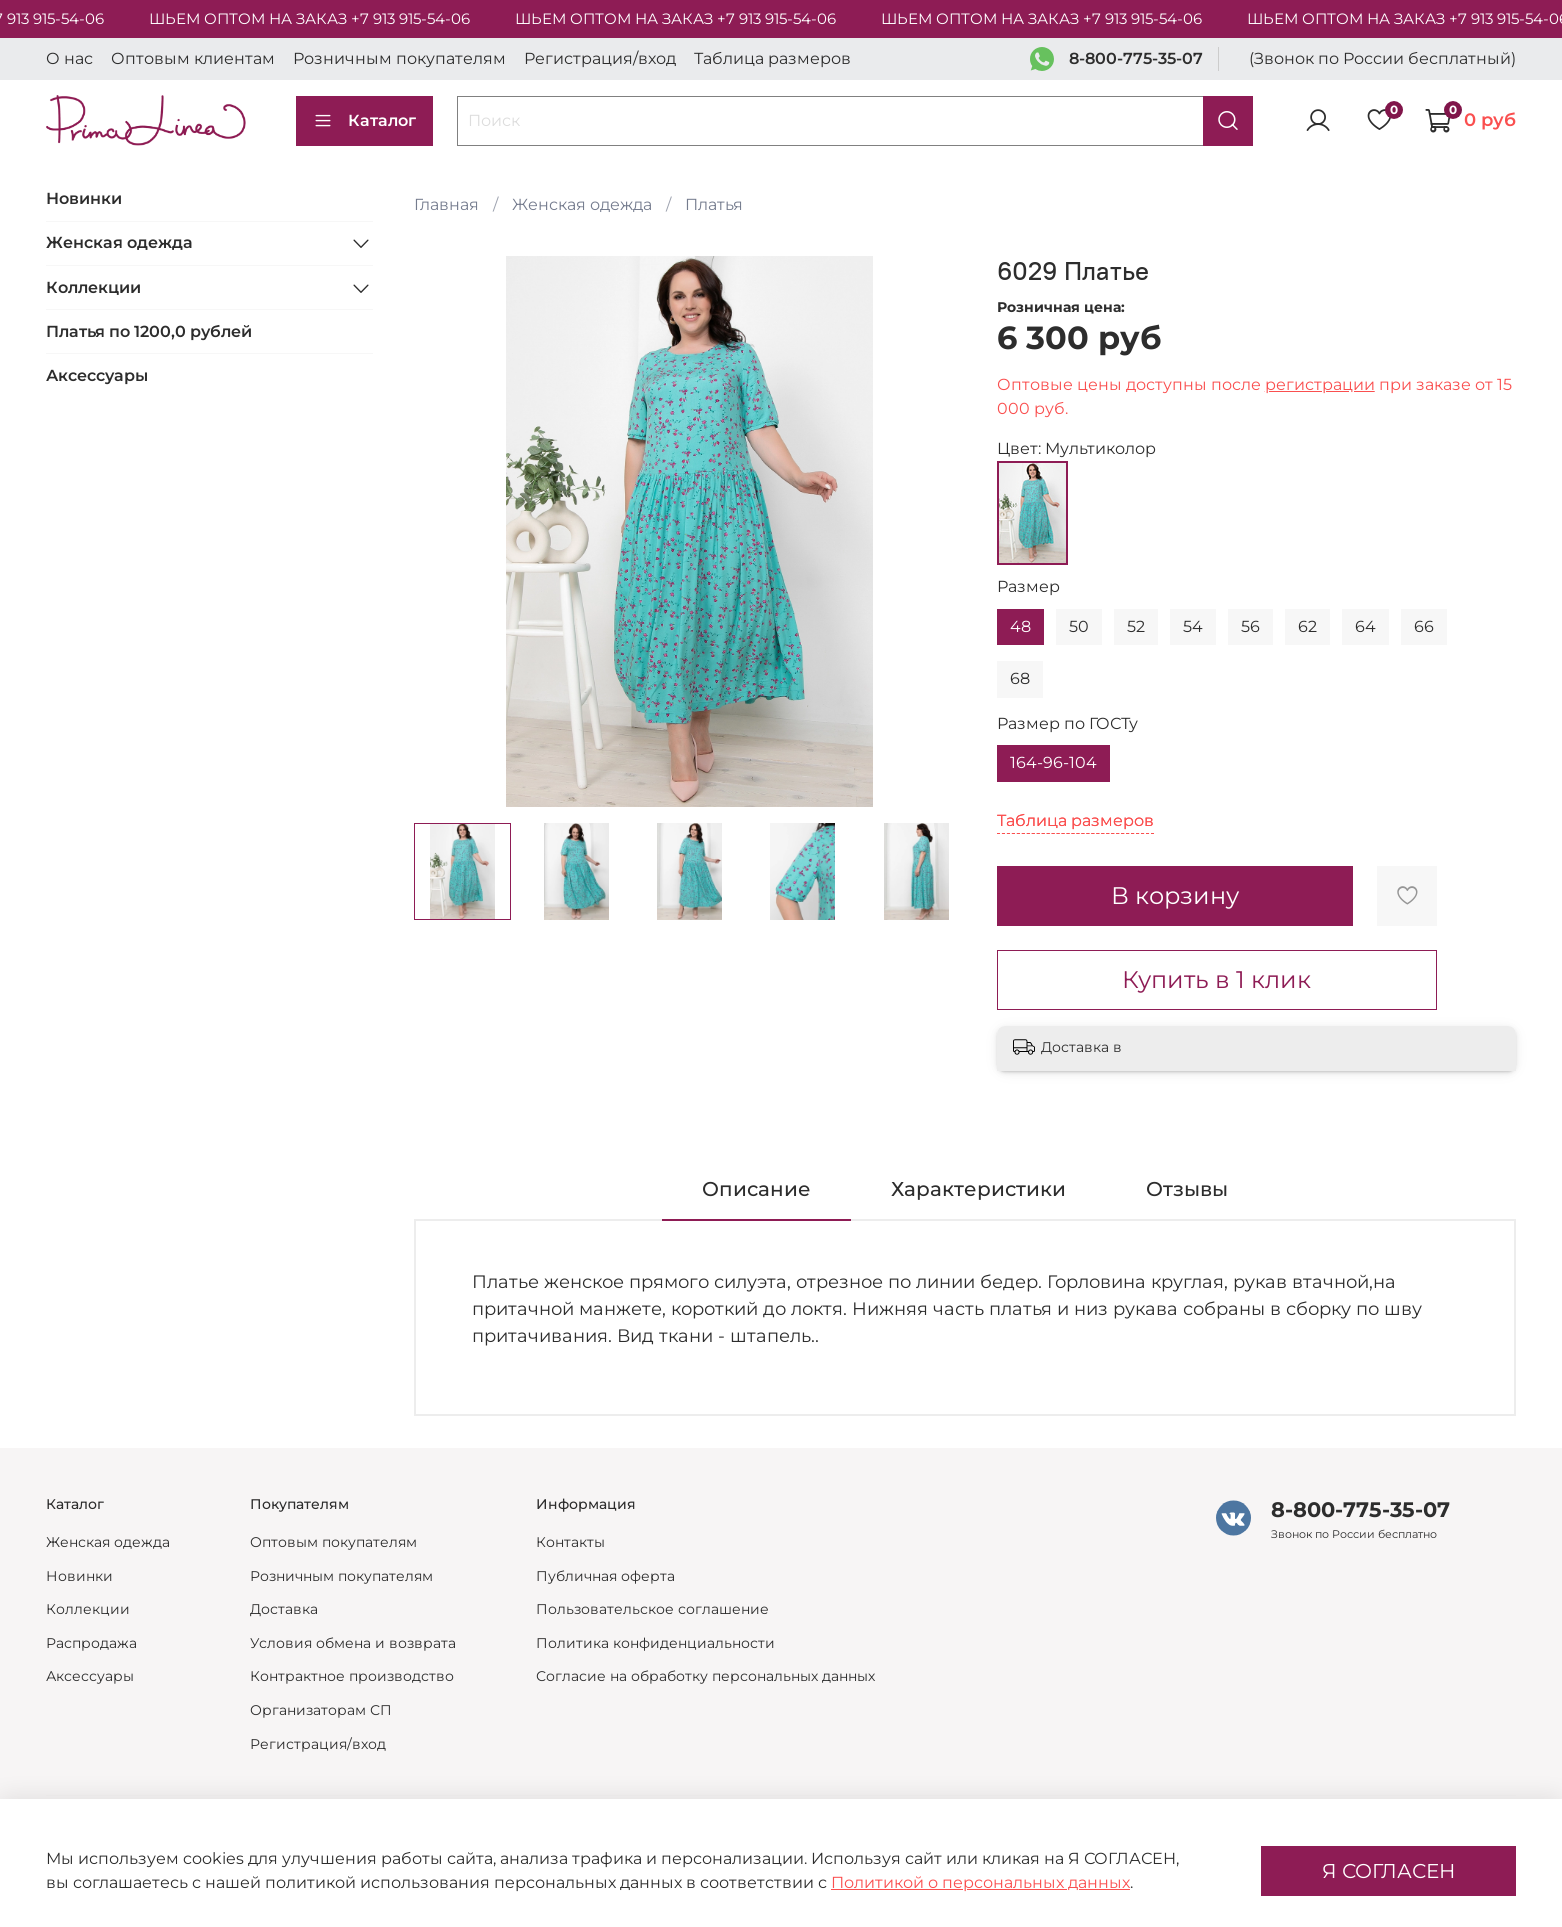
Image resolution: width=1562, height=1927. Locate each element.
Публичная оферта (605, 1576)
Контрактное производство (352, 1676)
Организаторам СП (321, 1710)
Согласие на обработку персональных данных (705, 1676)
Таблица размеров (772, 58)
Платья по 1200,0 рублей (149, 331)
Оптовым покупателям (333, 1542)
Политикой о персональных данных (980, 1882)
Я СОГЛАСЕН (1388, 1871)
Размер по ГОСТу (1067, 723)
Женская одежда (582, 204)
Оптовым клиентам (193, 58)
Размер (1028, 586)
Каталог (364, 121)
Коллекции (93, 287)
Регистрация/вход (600, 58)
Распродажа (91, 1643)
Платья (714, 204)
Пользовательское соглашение (652, 1609)
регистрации (1320, 384)
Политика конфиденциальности (655, 1643)
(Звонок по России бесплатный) (1382, 58)
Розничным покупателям (399, 58)
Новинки (84, 198)
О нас (69, 58)
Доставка (284, 1609)
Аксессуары (97, 375)
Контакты (570, 1542)
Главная (446, 204)
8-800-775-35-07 (1136, 58)
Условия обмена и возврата (353, 1643)
